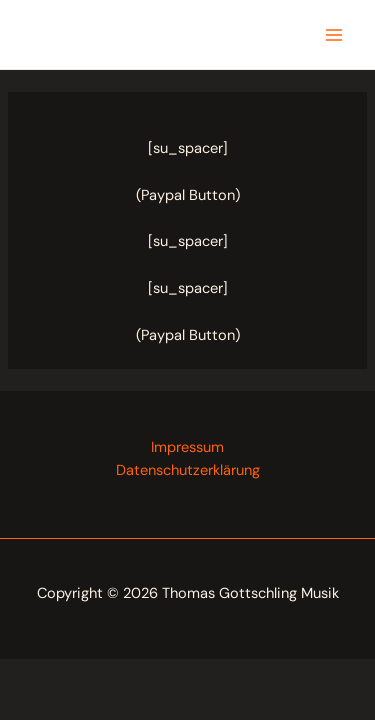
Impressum (187, 447)
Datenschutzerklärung (188, 470)
